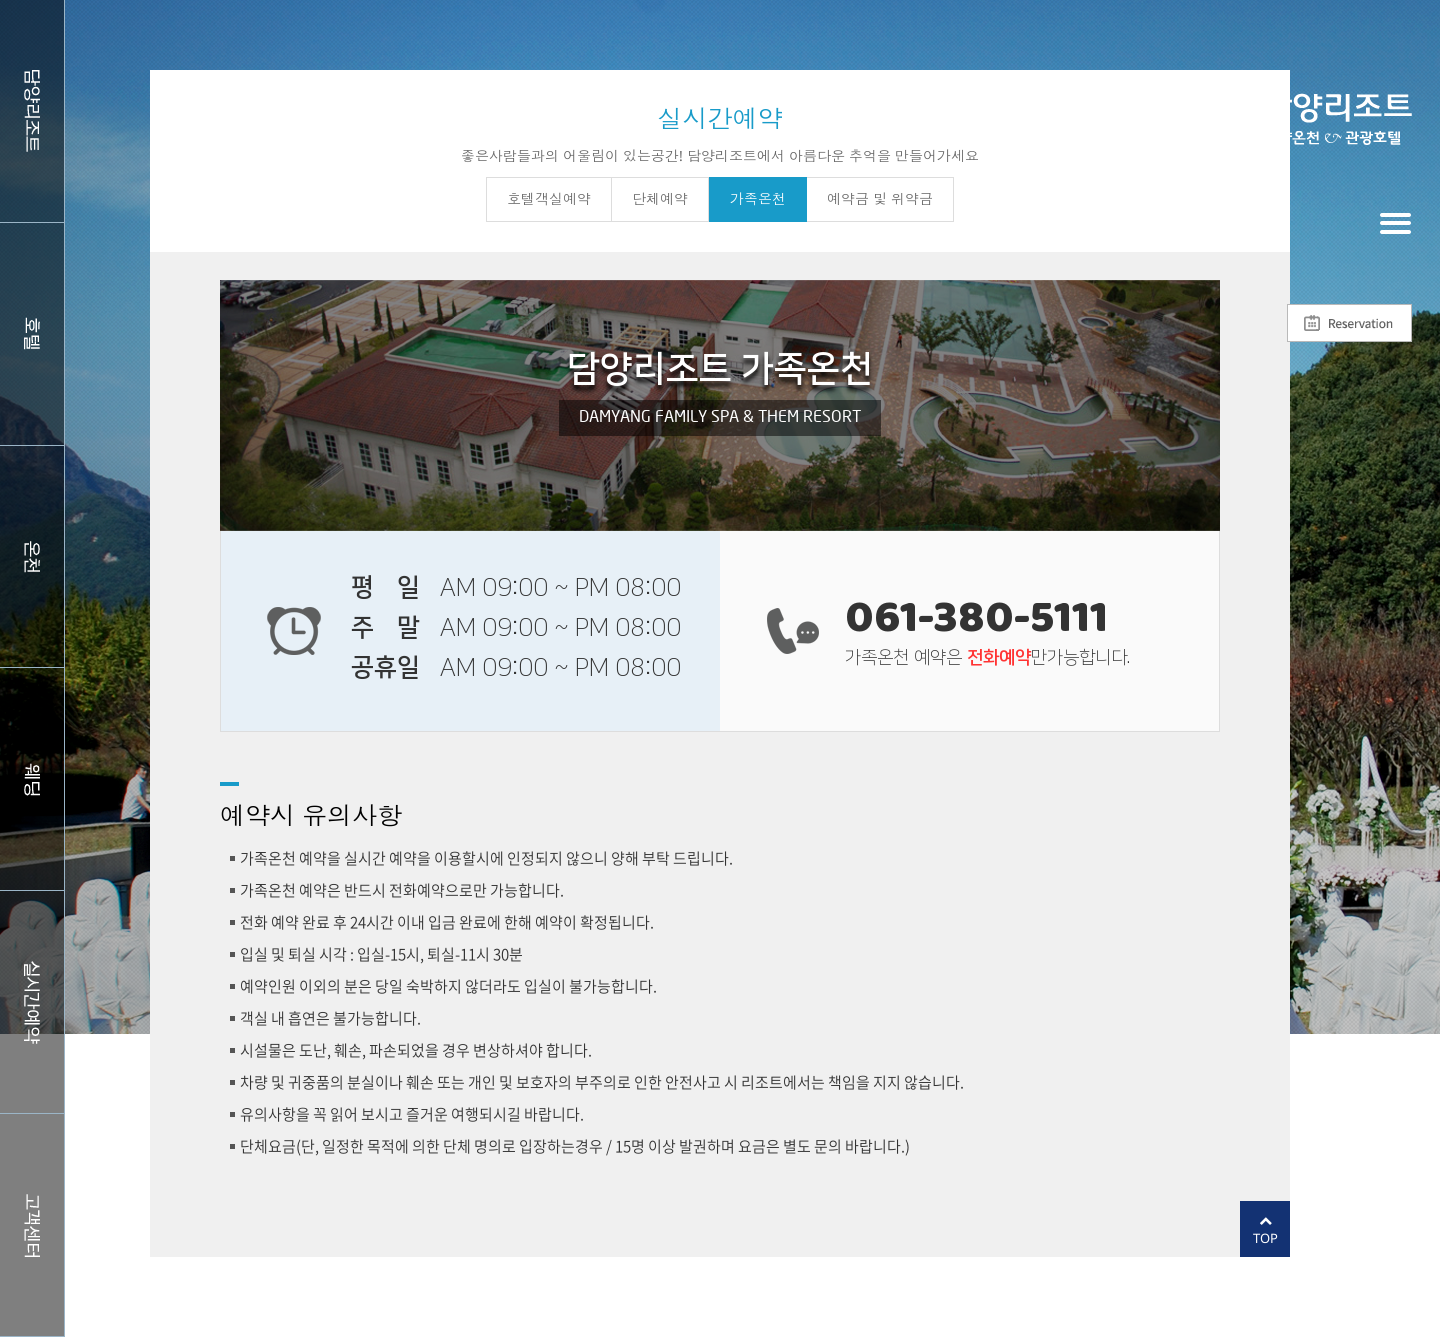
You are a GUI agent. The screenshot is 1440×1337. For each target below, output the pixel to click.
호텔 (32, 334)
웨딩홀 (32, 779)
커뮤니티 (32, 1225)
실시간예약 (32, 1002)
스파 (32, 557)
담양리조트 (32, 111)
